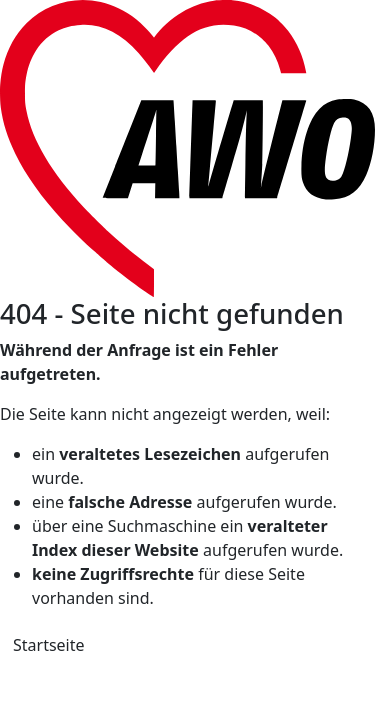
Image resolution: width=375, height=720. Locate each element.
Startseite (49, 645)
